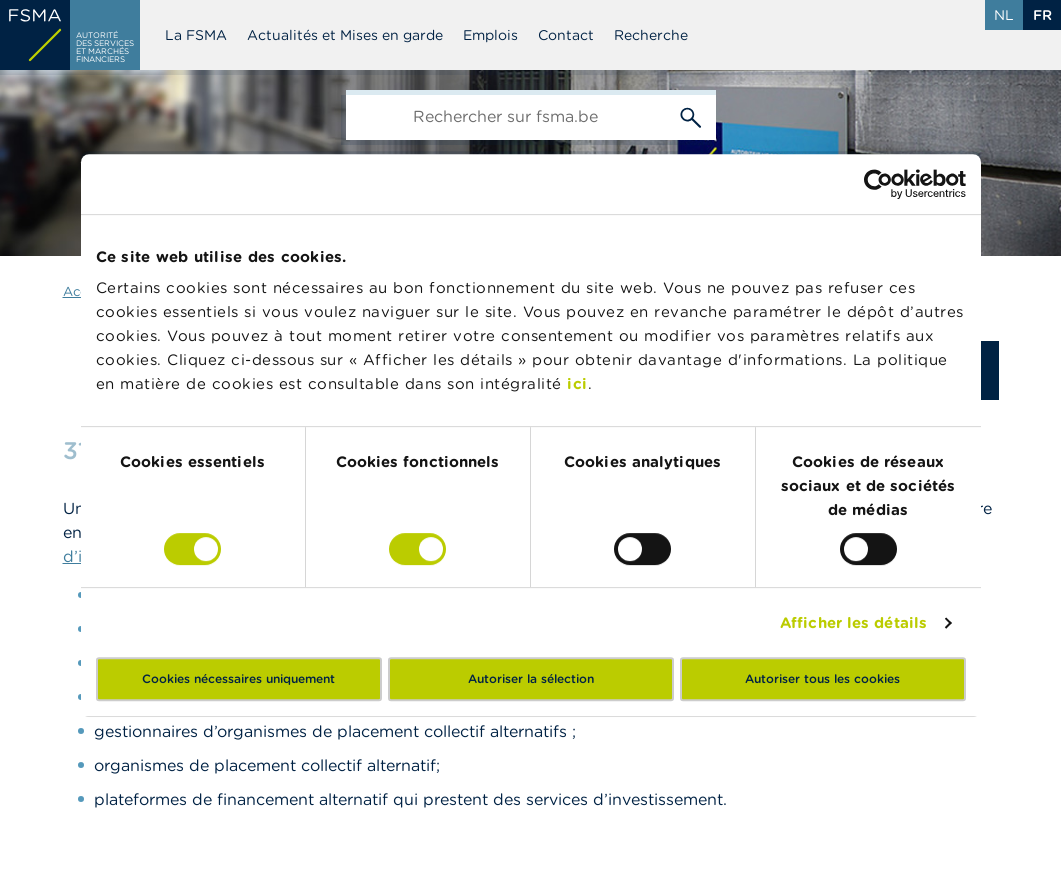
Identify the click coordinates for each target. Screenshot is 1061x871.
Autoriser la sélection (531, 678)
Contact (566, 35)
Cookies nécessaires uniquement (238, 678)
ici (577, 383)
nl (1004, 15)
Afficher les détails (853, 622)
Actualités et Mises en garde (345, 35)
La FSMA (196, 35)
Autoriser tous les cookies (822, 678)
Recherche (651, 35)
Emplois (490, 35)
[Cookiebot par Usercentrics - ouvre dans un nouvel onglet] (878, 184)
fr (1042, 15)
